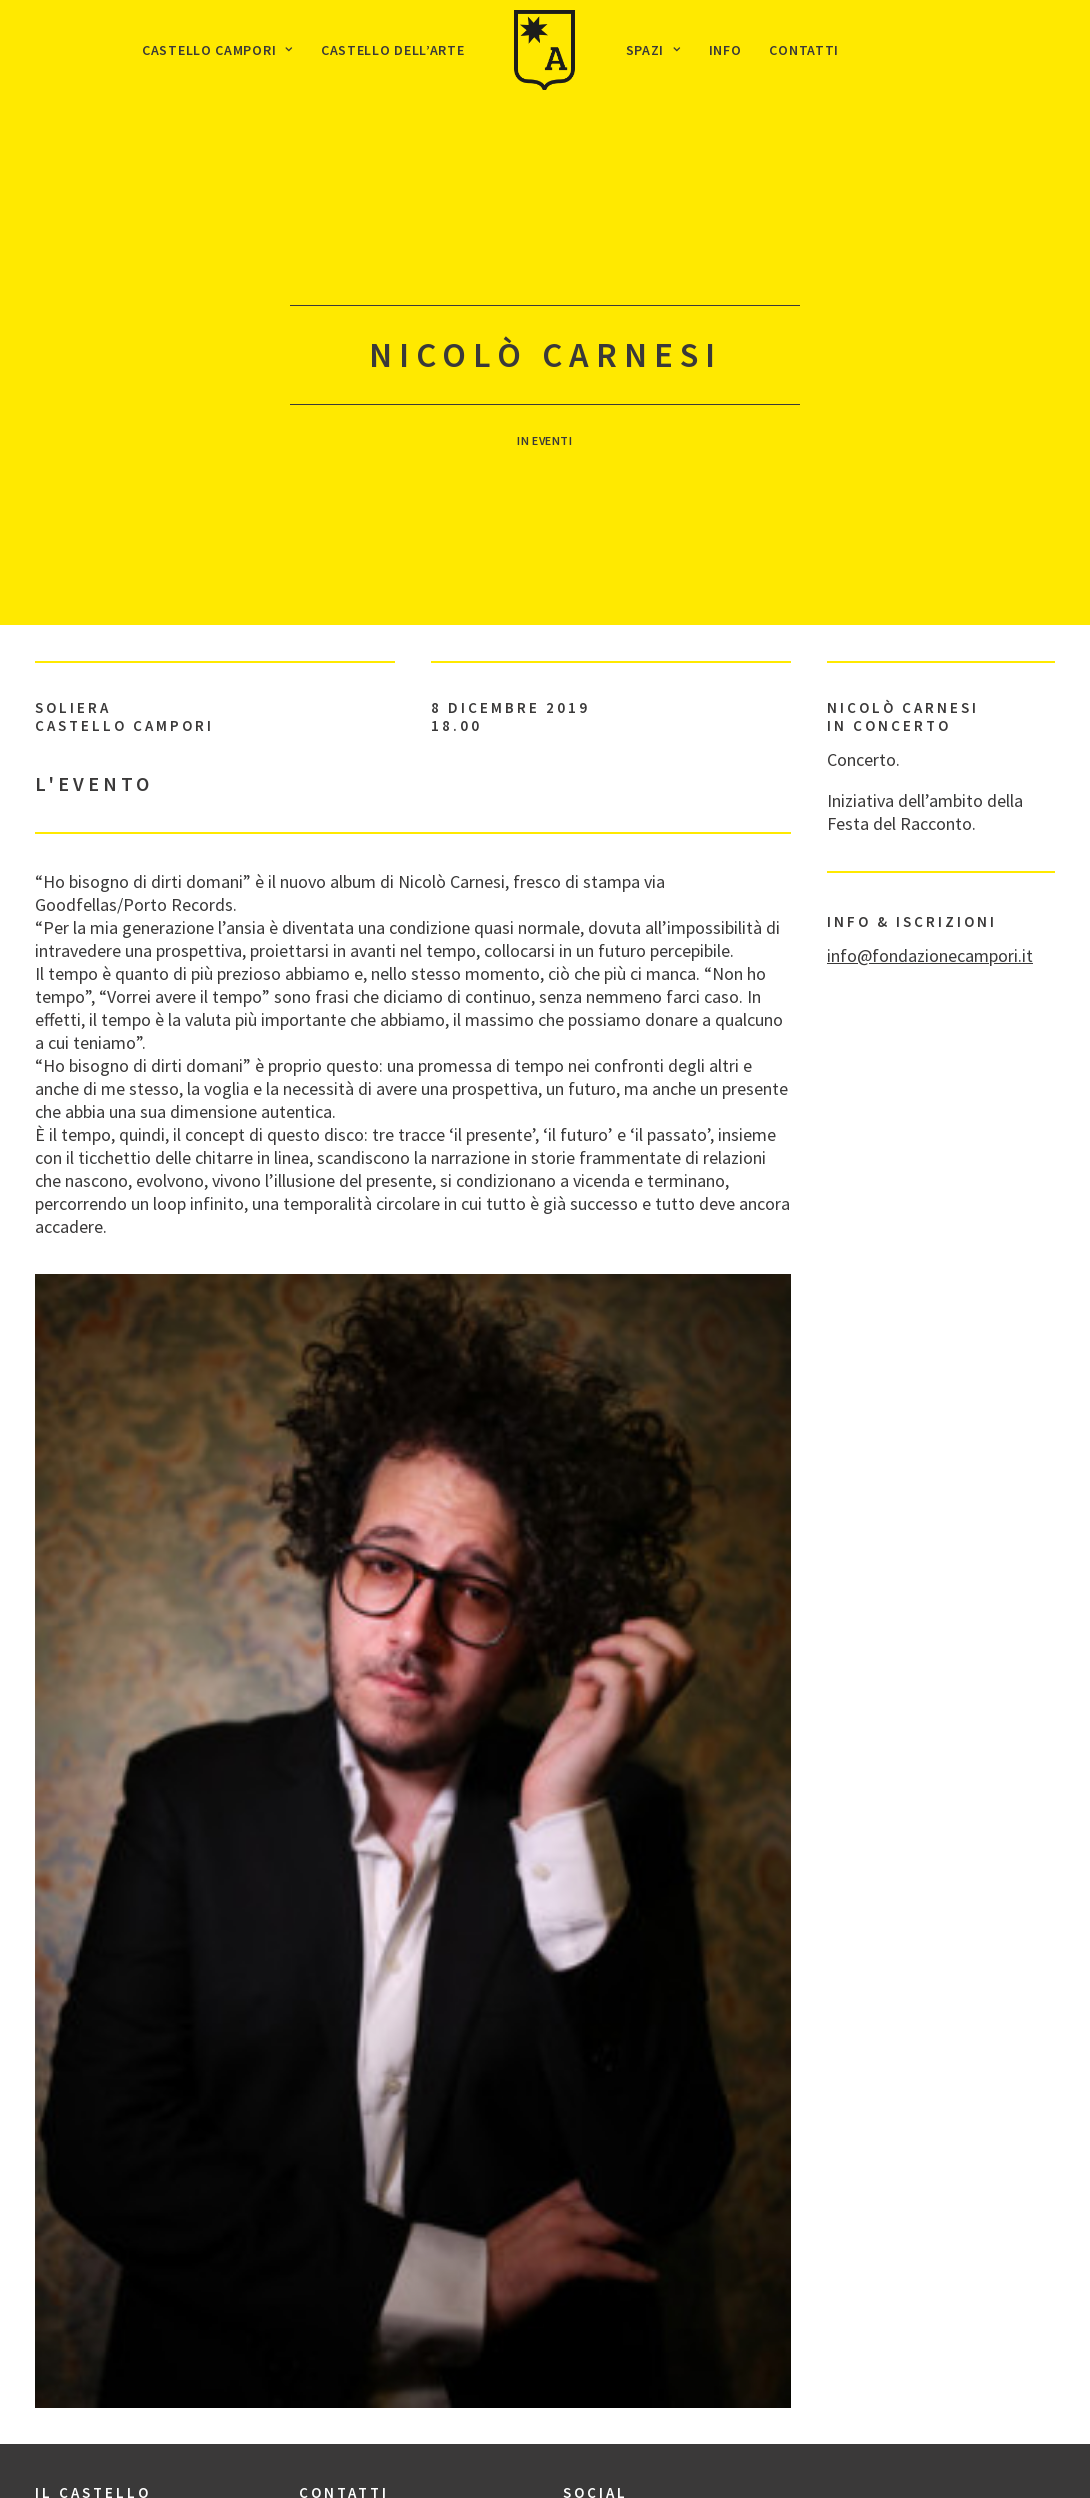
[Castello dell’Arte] (544, 50)
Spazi (653, 50)
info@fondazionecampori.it (930, 898)
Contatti (804, 50)
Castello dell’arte (393, 50)
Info (725, 50)
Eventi (552, 412)
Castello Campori (217, 50)
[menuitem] (217, 50)
